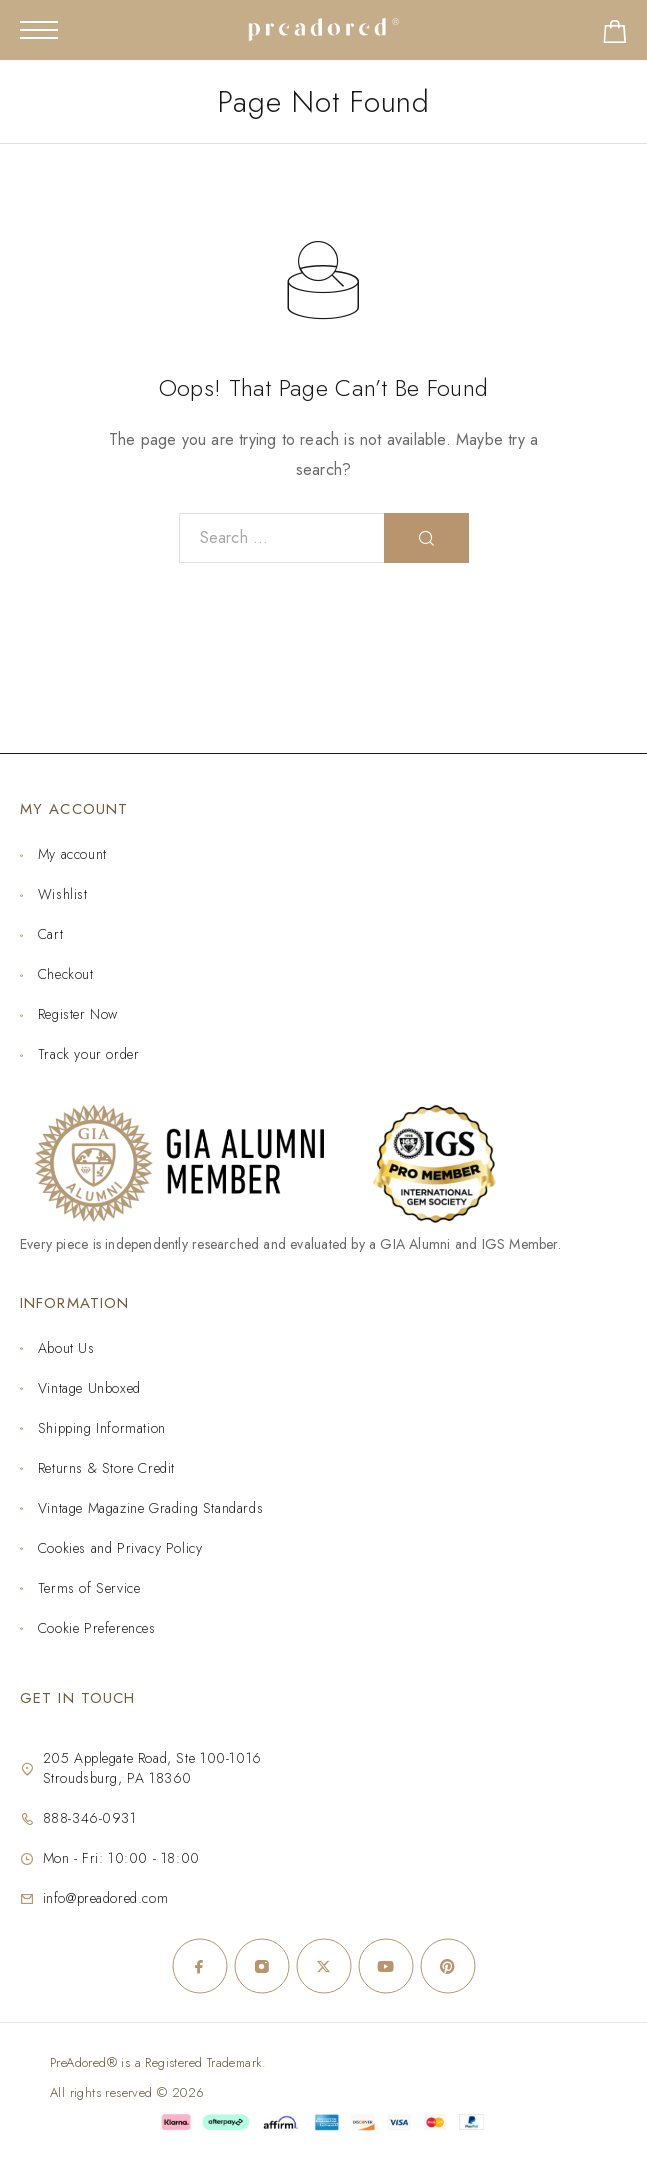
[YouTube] (386, 1966)
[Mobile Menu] (39, 30)
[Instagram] (262, 1966)
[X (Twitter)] (324, 1966)
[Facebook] (200, 1966)
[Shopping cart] (615, 35)
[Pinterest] (448, 1966)
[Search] (426, 538)
